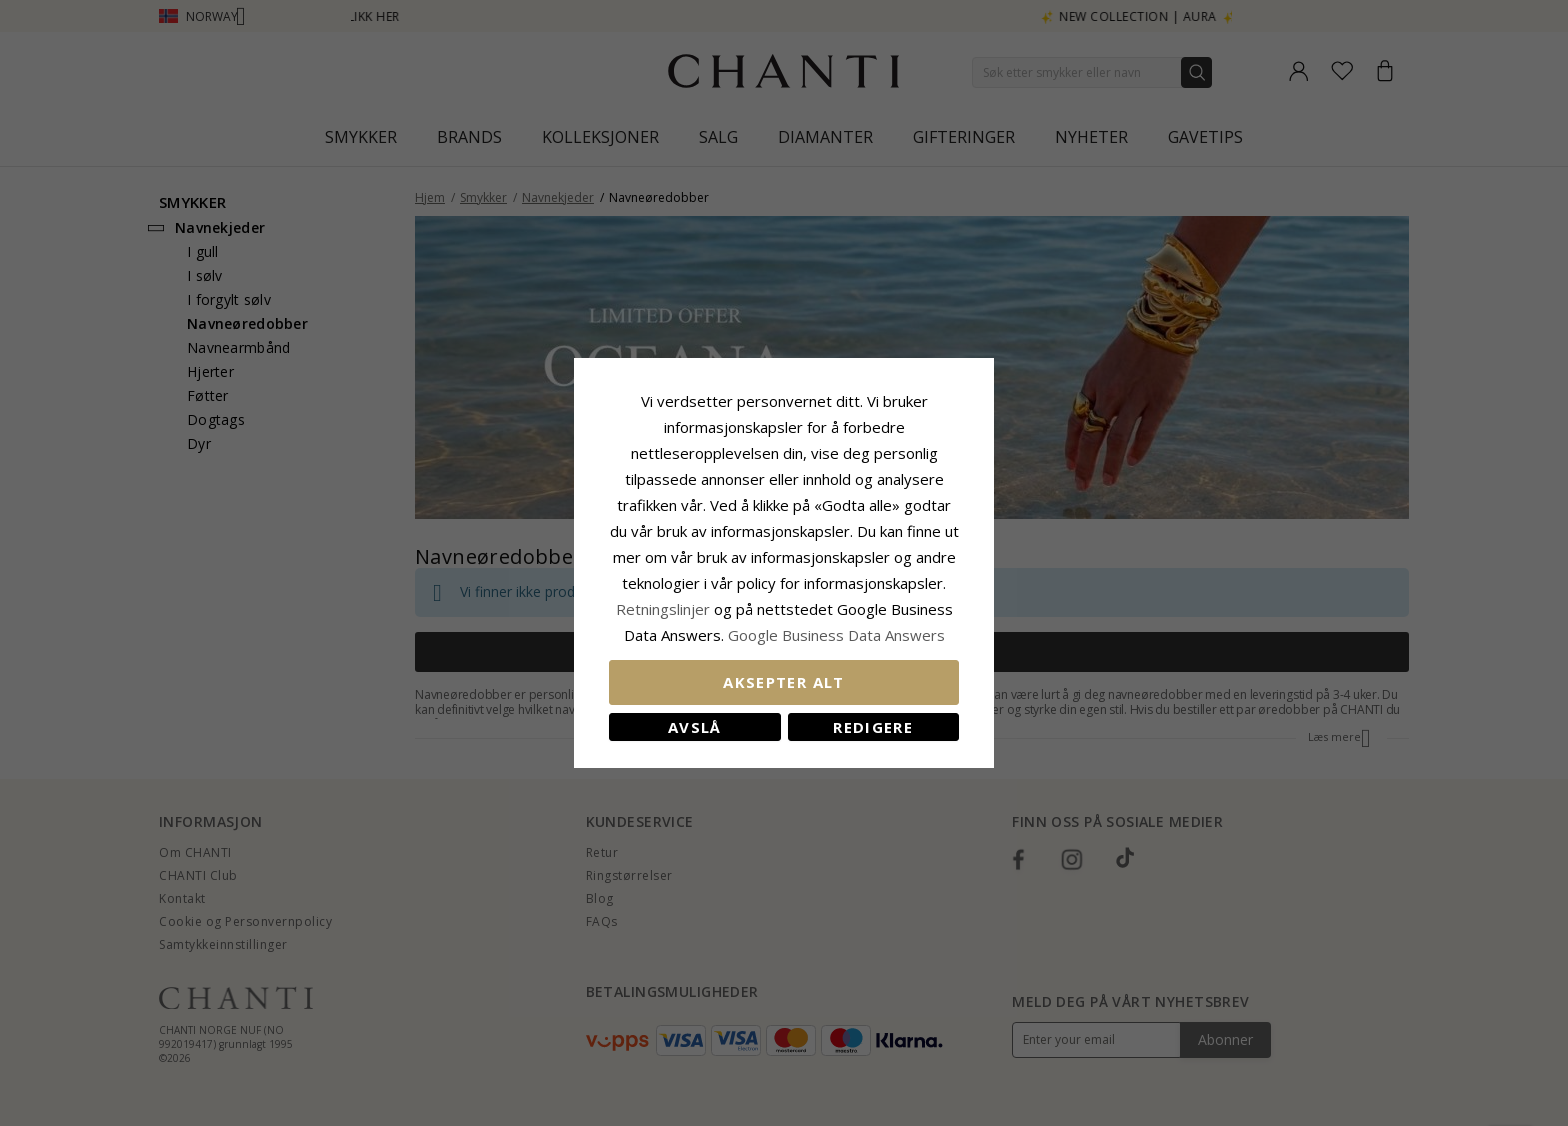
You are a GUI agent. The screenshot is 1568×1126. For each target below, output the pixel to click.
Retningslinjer (665, 609)
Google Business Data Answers (836, 635)
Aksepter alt (783, 682)
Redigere (873, 727)
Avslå (695, 727)
